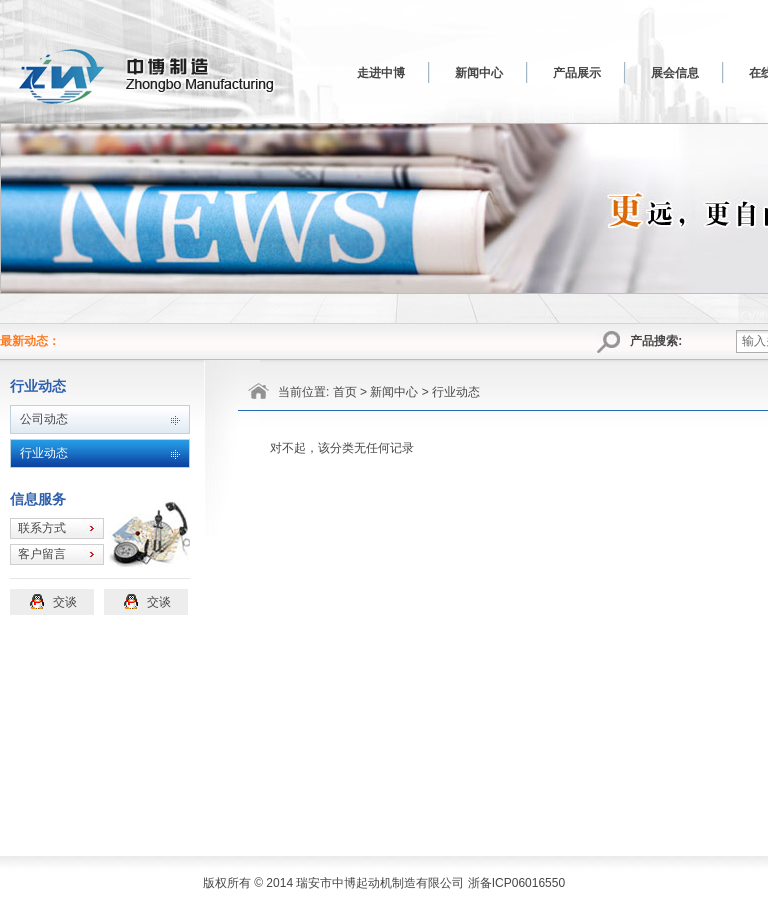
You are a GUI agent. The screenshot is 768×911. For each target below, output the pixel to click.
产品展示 (577, 73)
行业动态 (44, 453)
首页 (345, 392)
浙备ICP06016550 (516, 883)
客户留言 (42, 554)
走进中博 (381, 73)
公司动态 (44, 419)
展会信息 (675, 73)
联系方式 (42, 528)
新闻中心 (479, 73)
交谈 (65, 602)
